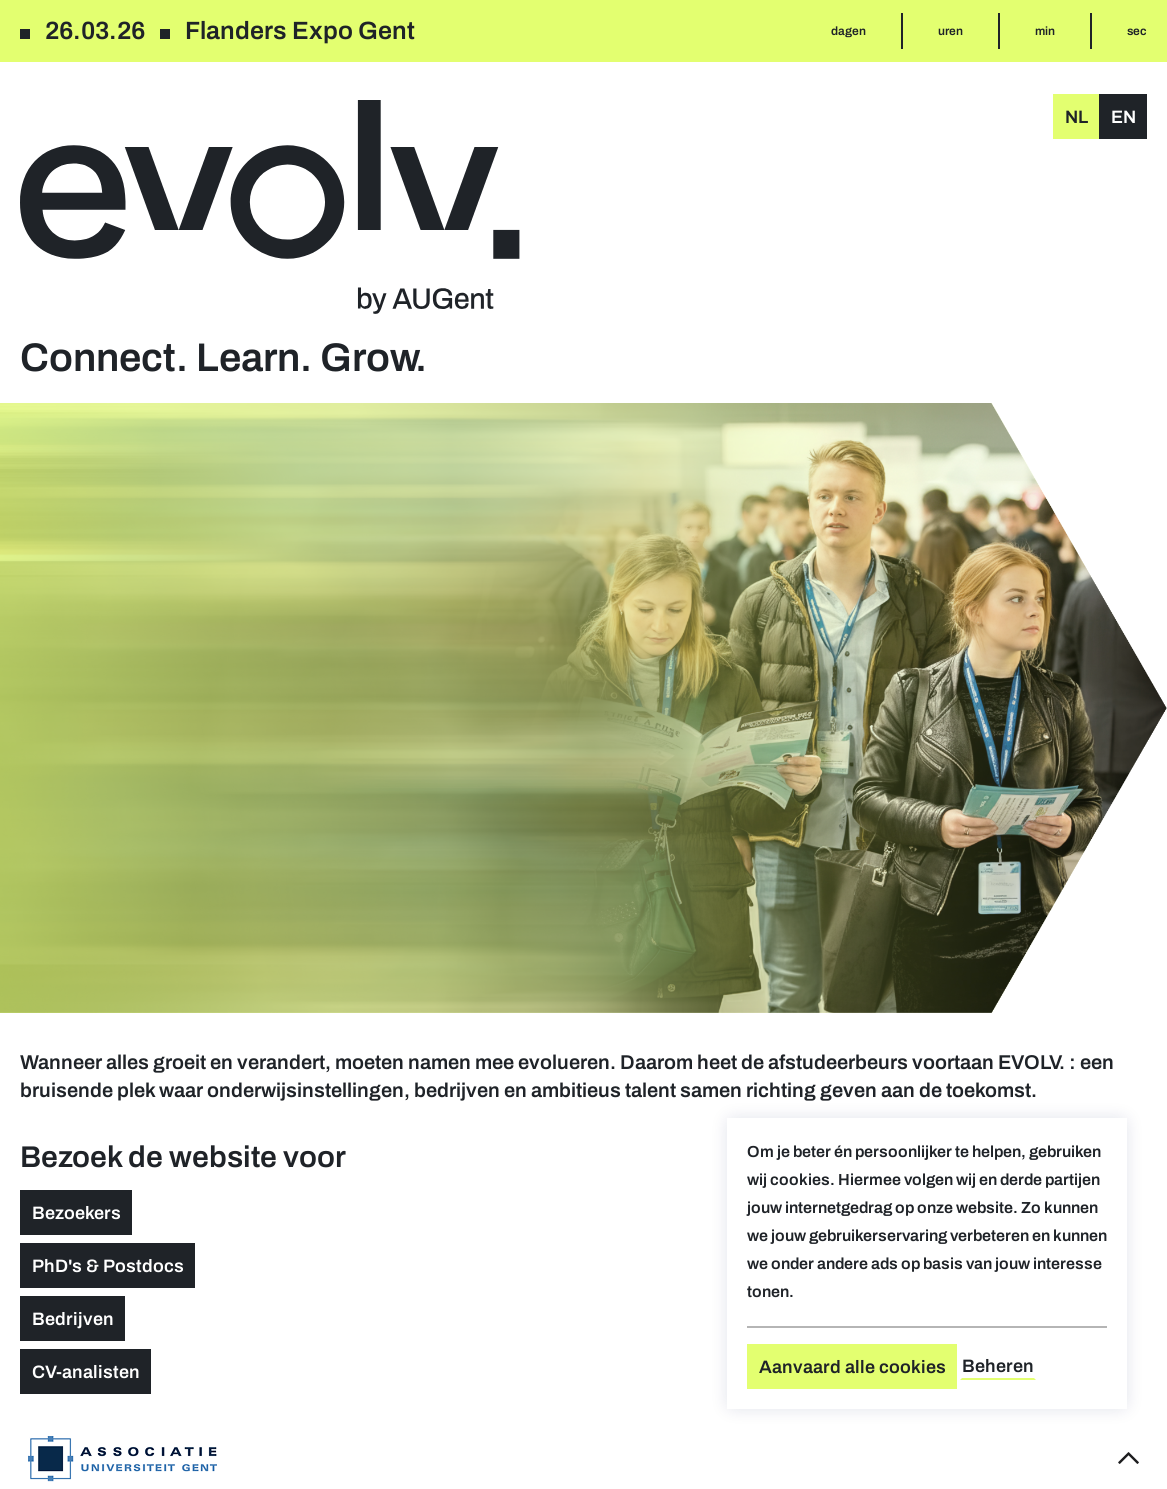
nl (1076, 117)
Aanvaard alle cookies (852, 1367)
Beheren (998, 1366)
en (1123, 117)
